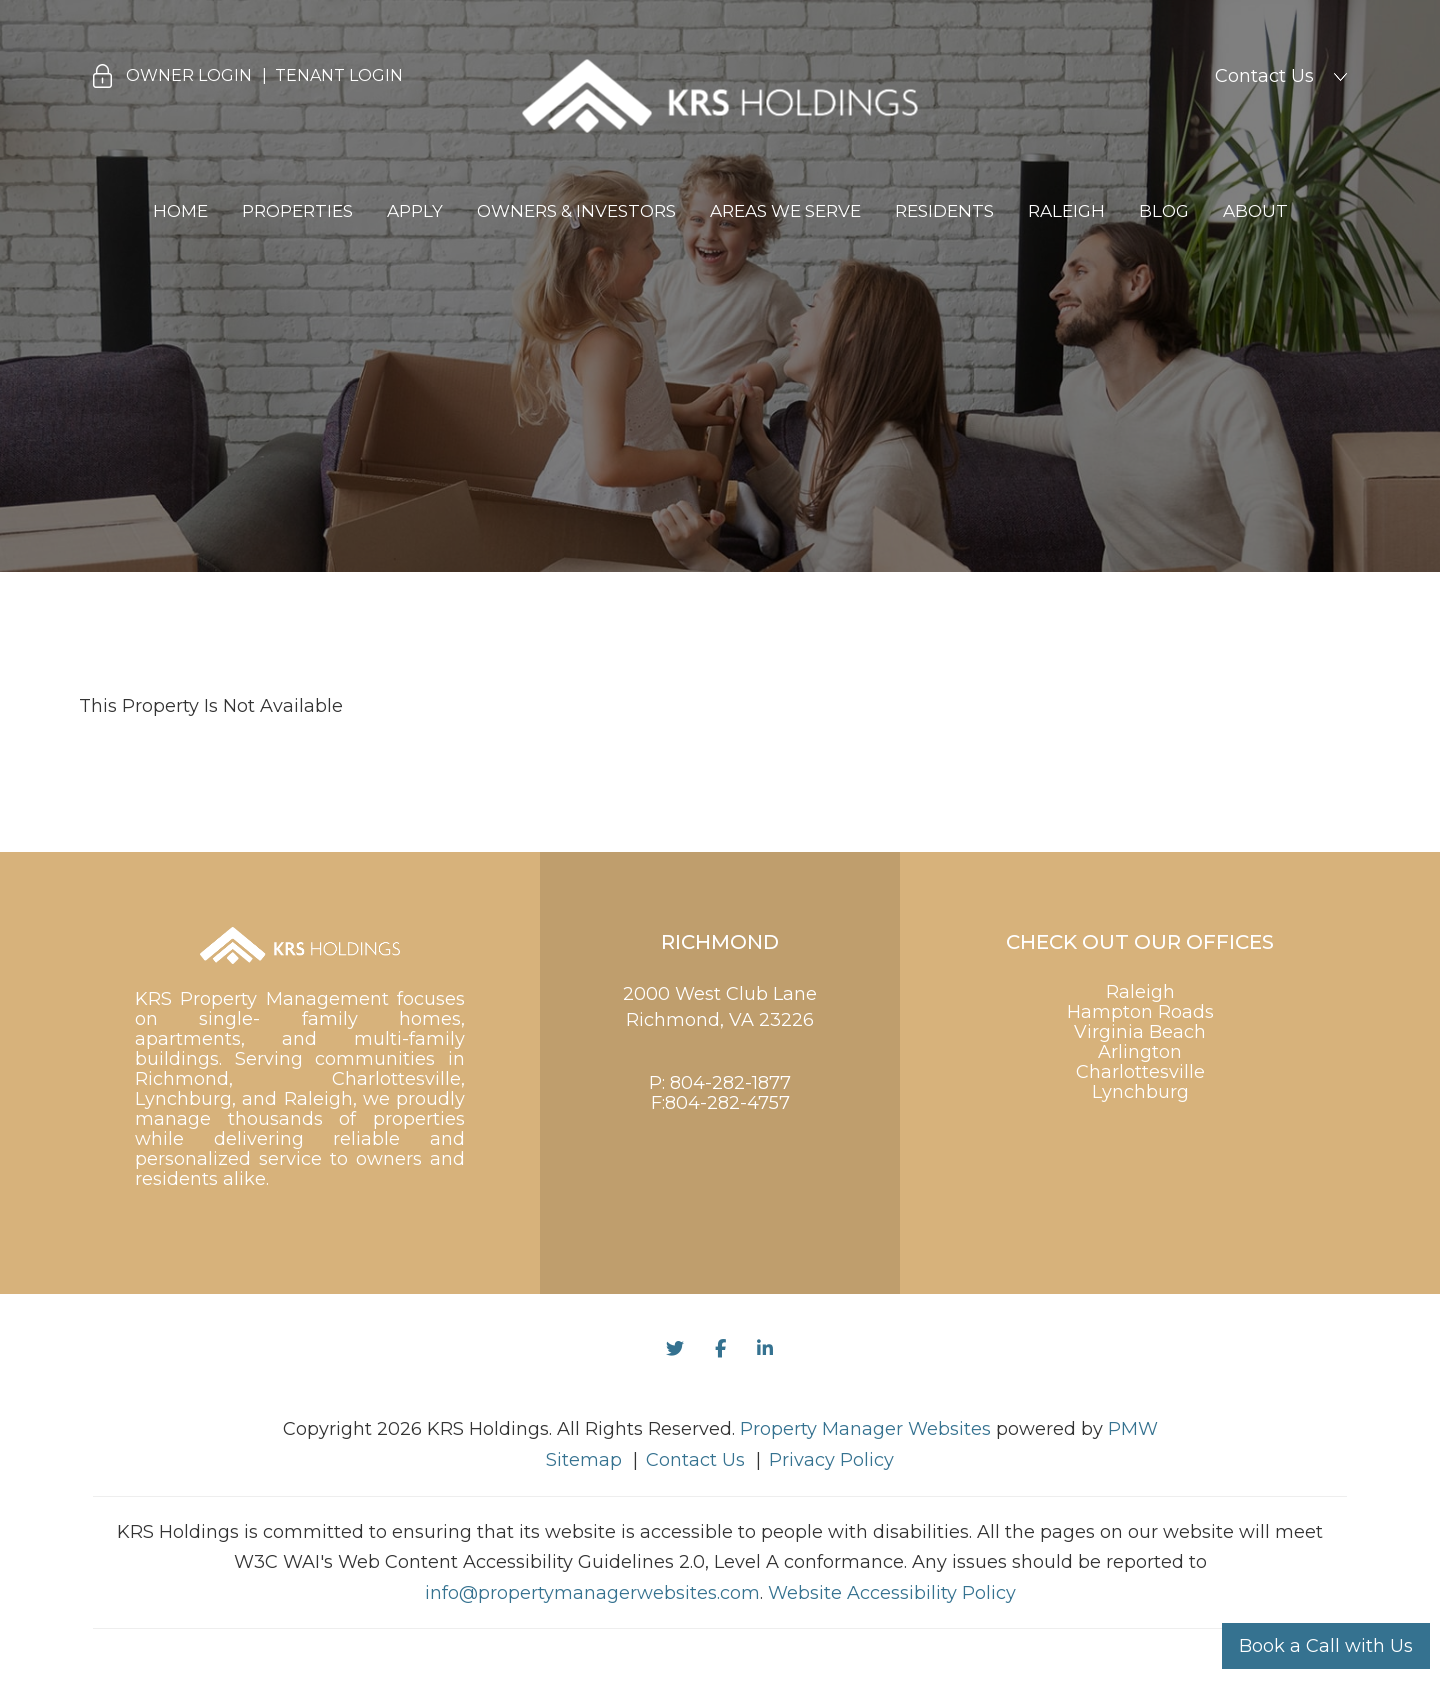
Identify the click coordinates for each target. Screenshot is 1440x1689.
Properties (297, 211)
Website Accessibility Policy (892, 1593)
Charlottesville (1140, 1072)
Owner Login (189, 75)
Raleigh (1066, 211)
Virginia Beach (1140, 1032)
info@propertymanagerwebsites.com (592, 1593)
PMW (1133, 1429)
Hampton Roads (1140, 1012)
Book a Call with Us (1326, 1646)
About (1255, 211)
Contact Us (1264, 76)
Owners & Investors (576, 211)
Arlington (1140, 1052)
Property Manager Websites (865, 1429)
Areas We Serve (785, 211)
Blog (1164, 211)
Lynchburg (1140, 1092)
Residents (944, 211)
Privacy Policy (831, 1460)
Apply (415, 211)
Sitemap (584, 1460)
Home (180, 211)
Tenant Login (339, 75)
